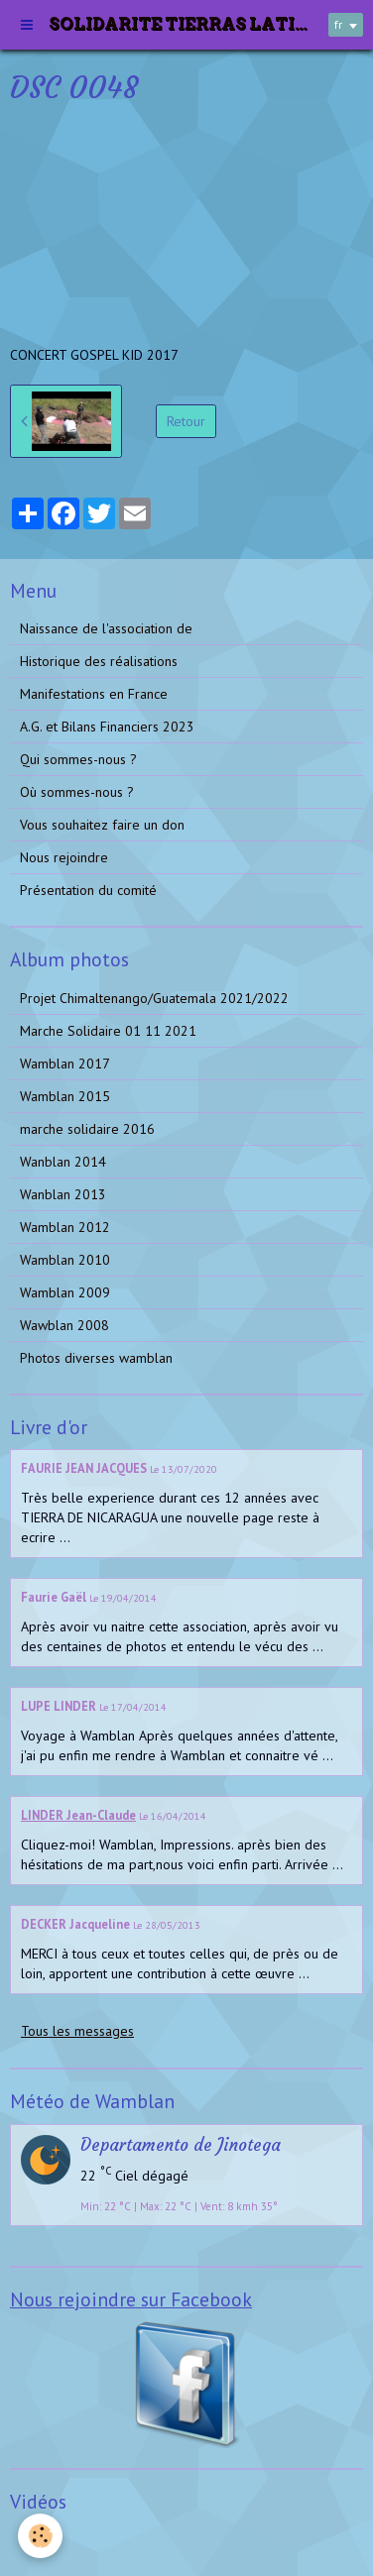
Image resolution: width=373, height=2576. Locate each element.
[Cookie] (40, 2536)
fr (338, 24)
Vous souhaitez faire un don (102, 825)
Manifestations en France (94, 694)
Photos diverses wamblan (96, 1358)
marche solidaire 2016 (87, 1129)
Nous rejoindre (64, 857)
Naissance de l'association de (106, 628)
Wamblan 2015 (65, 1096)
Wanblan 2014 (63, 1162)
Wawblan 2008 (64, 1325)
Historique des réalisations (99, 661)
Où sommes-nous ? (77, 792)
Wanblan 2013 (63, 1194)
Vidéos (40, 2540)
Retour (186, 421)
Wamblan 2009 (65, 1292)
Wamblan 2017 (65, 1063)
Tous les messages (77, 2031)
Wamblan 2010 (65, 1260)
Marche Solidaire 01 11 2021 (108, 1031)
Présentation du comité (88, 890)
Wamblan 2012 (65, 1227)
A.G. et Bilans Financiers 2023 (107, 726)
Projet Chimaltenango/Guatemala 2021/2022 (154, 998)
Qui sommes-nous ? (78, 759)
